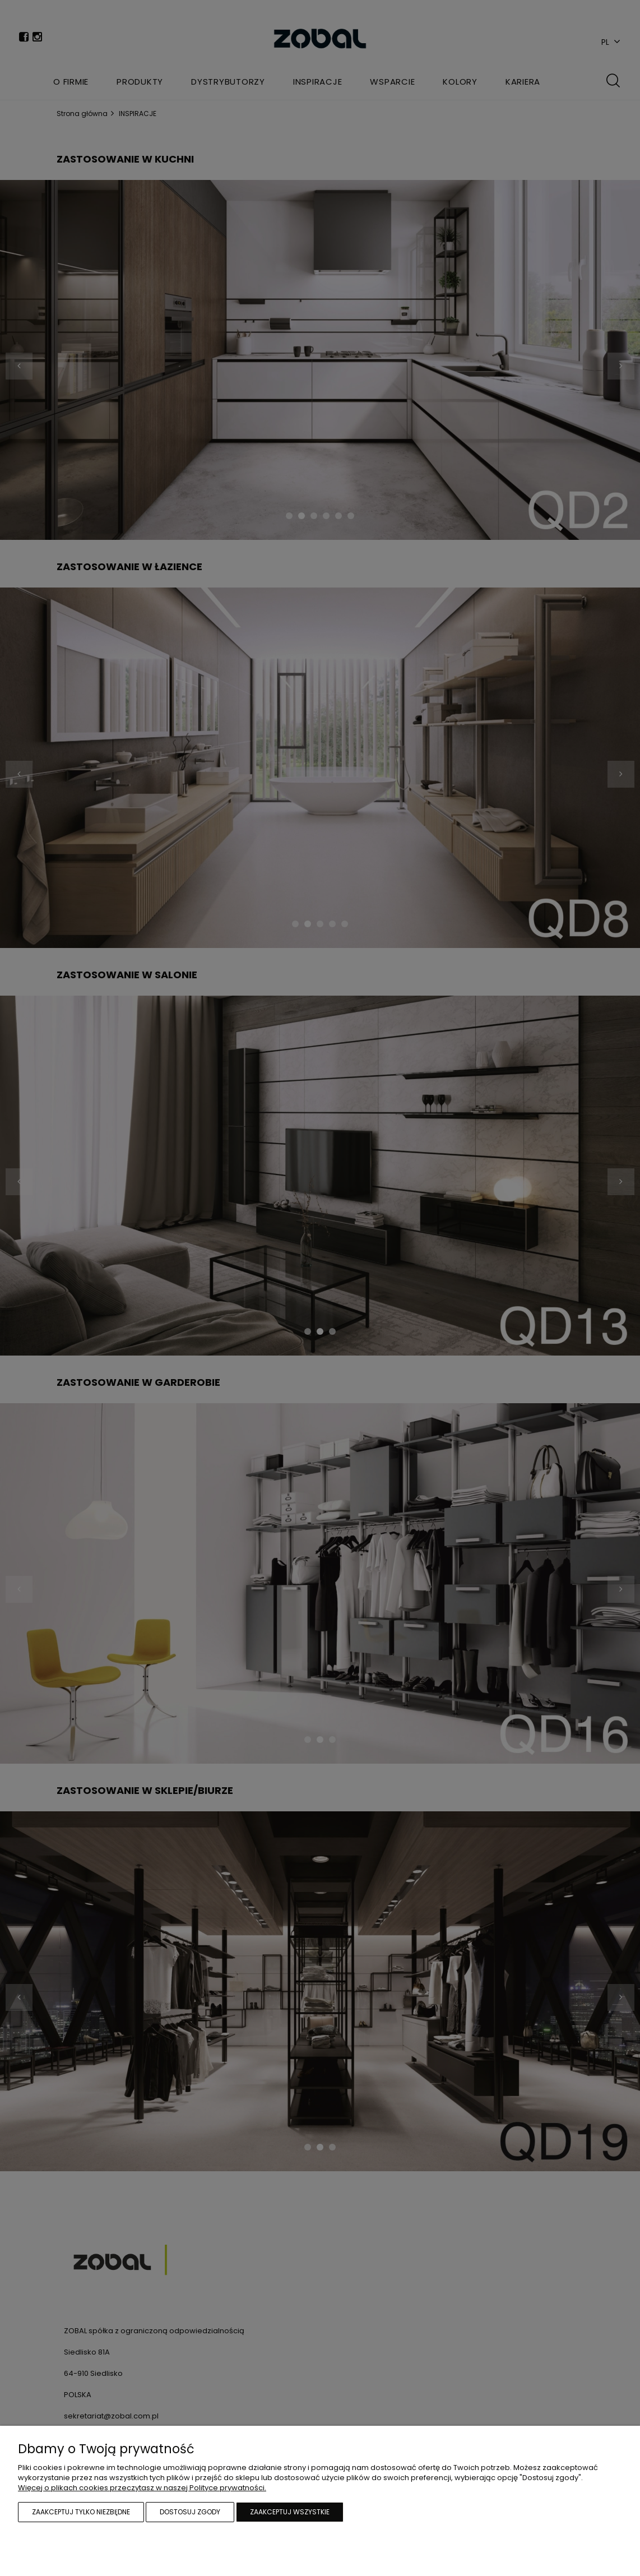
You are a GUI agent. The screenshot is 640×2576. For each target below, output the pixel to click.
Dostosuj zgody (190, 2512)
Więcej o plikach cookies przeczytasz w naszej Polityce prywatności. (142, 2487)
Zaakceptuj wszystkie (290, 2512)
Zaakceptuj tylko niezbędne (81, 2512)
